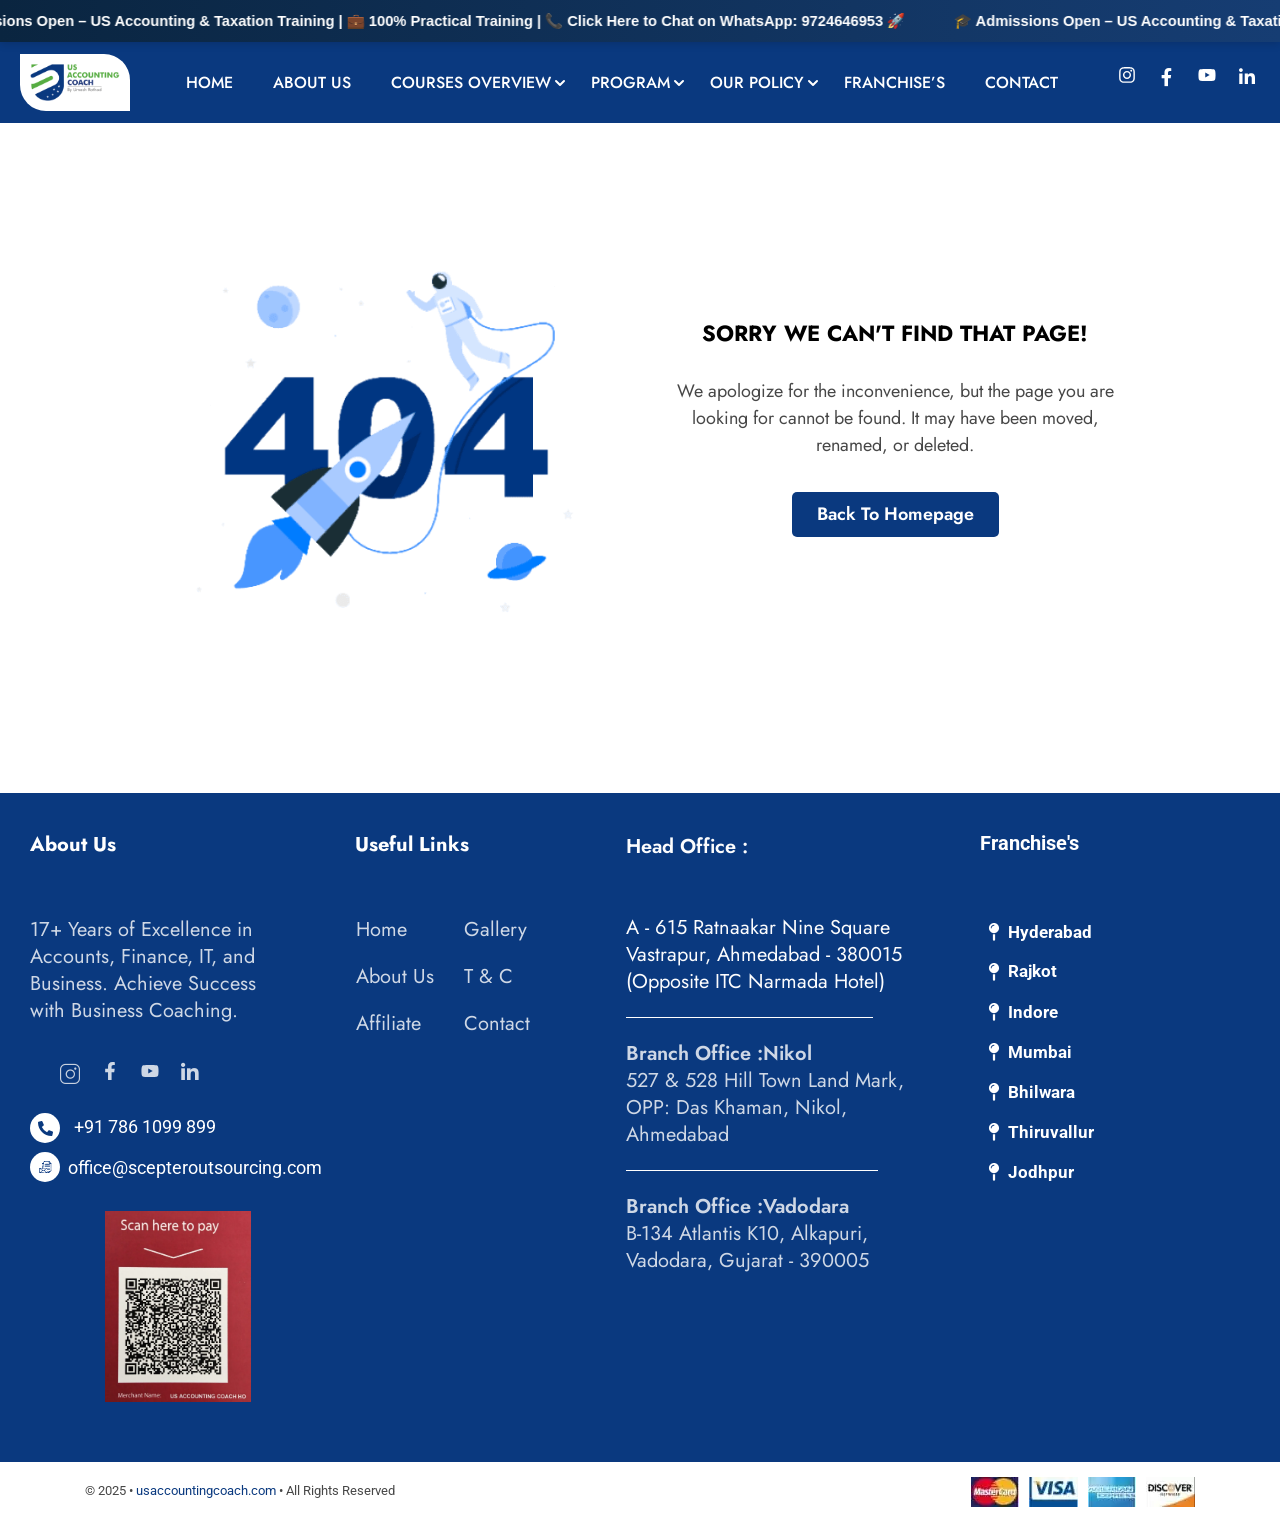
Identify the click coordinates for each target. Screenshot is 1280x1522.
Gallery (495, 929)
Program (630, 82)
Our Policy (757, 82)
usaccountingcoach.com (206, 1490)
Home (209, 82)
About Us (312, 82)
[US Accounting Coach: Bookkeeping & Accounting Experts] (75, 81)
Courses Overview (471, 82)
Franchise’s (894, 82)
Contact (1021, 82)
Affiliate (388, 1023)
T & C (488, 976)
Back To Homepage (895, 514)
